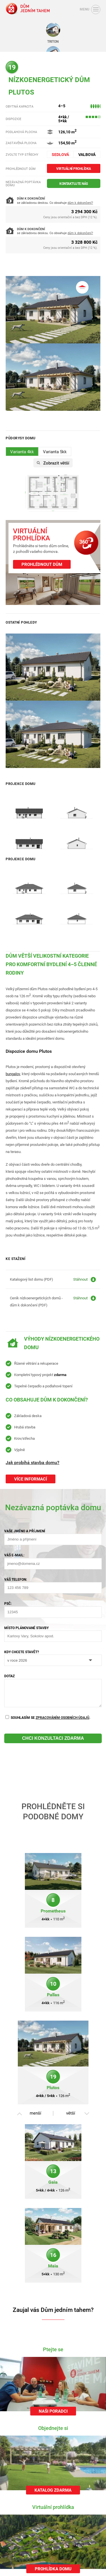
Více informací (30, 1479)
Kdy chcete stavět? (21, 1651)
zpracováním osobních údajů (62, 1717)
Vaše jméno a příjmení (24, 1531)
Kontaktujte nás (73, 183)
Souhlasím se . (47, 1717)
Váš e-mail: (14, 1555)
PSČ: (8, 1603)
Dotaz (9, 1676)
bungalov (13, 1073)
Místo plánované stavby (26, 1627)
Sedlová (60, 154)
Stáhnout (80, 1279)
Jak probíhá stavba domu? (32, 1462)
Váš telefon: (15, 1579)
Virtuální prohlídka (73, 168)
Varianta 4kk (22, 451)
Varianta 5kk (55, 451)
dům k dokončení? (80, 202)
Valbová (87, 154)
